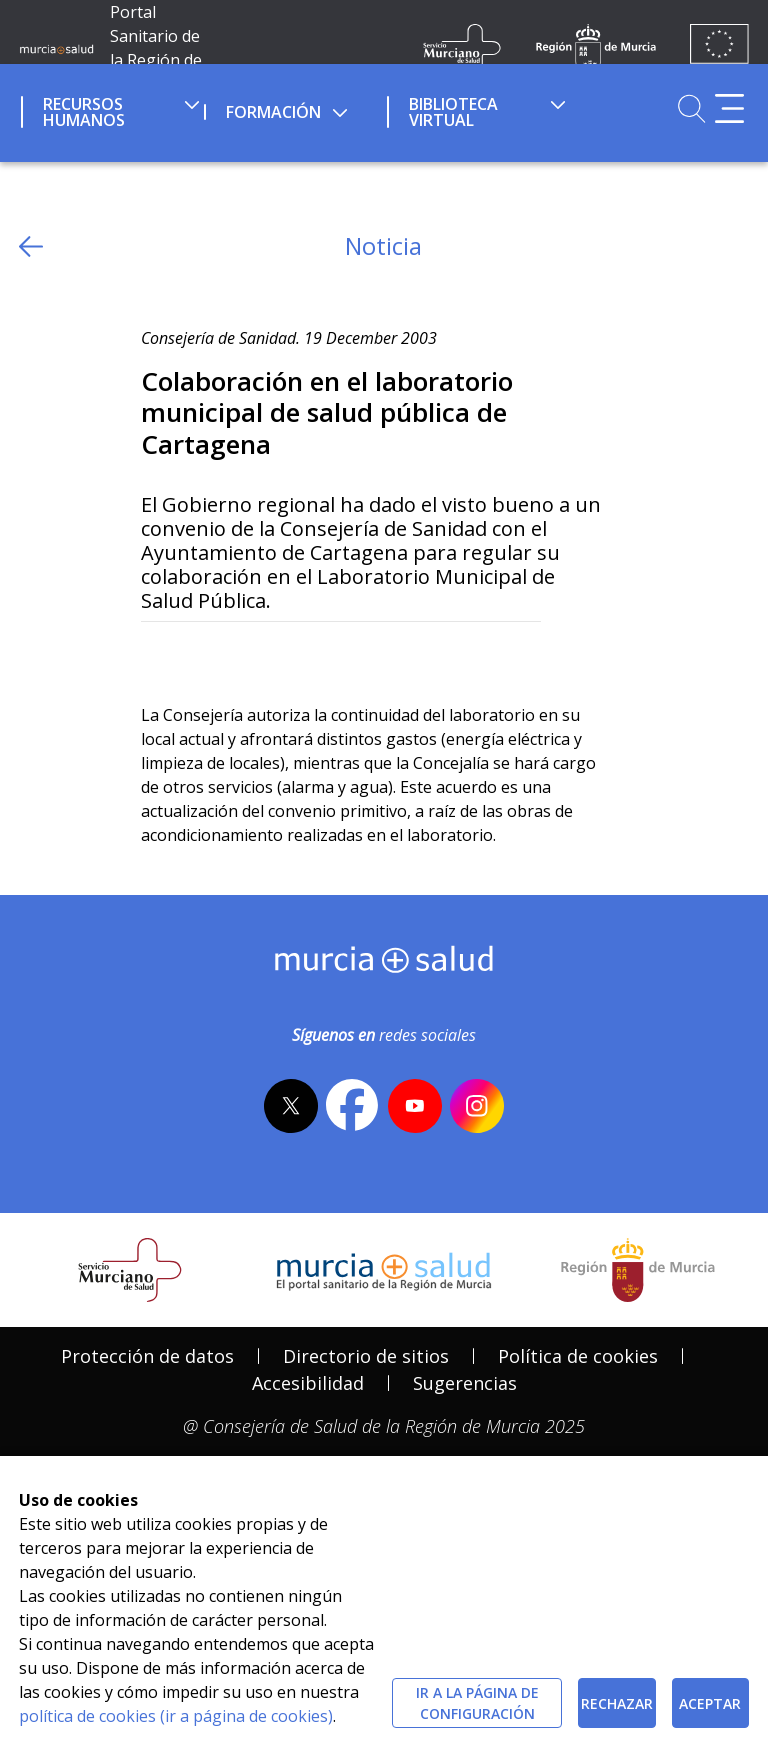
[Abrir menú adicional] (729, 108)
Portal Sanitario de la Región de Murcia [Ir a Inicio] (156, 48)
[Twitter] (156, 654)
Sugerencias (465, 1383)
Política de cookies (578, 1356)
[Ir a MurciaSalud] (56, 48)
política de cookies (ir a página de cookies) (176, 1716)
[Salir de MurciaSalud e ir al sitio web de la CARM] (638, 1270)
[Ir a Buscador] (691, 108)
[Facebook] (195, 654)
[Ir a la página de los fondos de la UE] (719, 48)
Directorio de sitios (366, 1356)
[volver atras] (31, 246)
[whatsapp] (234, 654)
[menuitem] (110, 109)
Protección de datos (147, 1356)
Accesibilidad (308, 1383)
